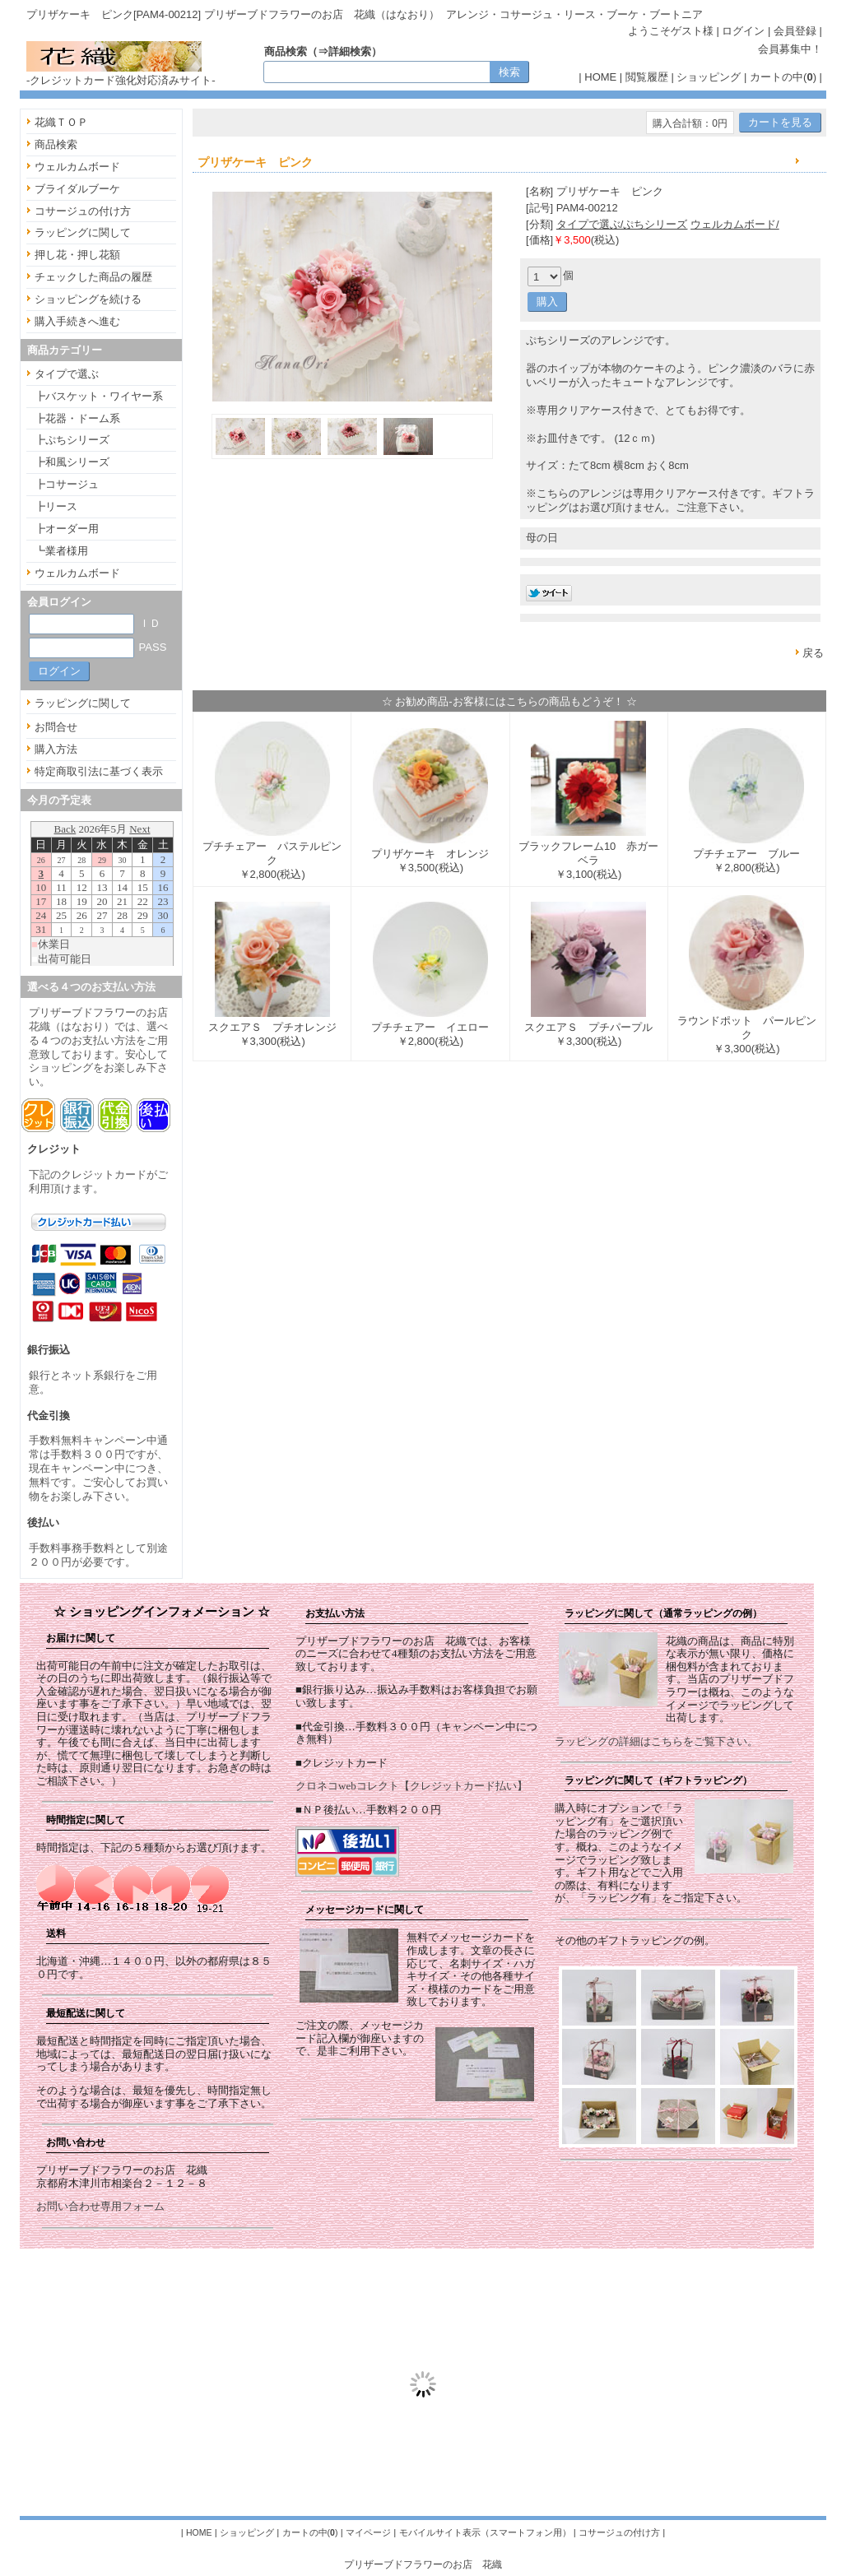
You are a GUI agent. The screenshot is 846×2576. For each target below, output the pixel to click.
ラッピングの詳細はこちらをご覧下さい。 (656, 1741)
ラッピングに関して (83, 232)
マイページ (368, 2532)
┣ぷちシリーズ (72, 440)
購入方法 (56, 749)
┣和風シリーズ (72, 462)
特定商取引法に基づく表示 (99, 771)
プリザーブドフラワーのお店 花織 (423, 2564)
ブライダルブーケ (77, 189)
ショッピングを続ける (88, 299)
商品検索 (56, 144)
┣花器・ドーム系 (77, 418)
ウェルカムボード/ (734, 224)
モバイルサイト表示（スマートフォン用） (485, 2532)
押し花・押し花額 (77, 254)
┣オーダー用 (67, 528)
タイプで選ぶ (67, 374)
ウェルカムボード (77, 166)
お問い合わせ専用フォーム (100, 2206)
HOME (600, 77)
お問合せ (56, 727)
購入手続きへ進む (77, 321)
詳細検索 (349, 51)
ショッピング (708, 77)
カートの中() (783, 77)
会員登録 (795, 31)
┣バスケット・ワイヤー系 (99, 396)
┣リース (56, 506)
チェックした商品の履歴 (93, 277)
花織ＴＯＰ (61, 122)
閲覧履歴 (646, 77)
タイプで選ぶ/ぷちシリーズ (622, 224)
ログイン (743, 31)
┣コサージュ (67, 484)
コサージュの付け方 (83, 211)
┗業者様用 (61, 551)
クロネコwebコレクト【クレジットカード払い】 (411, 1786)
